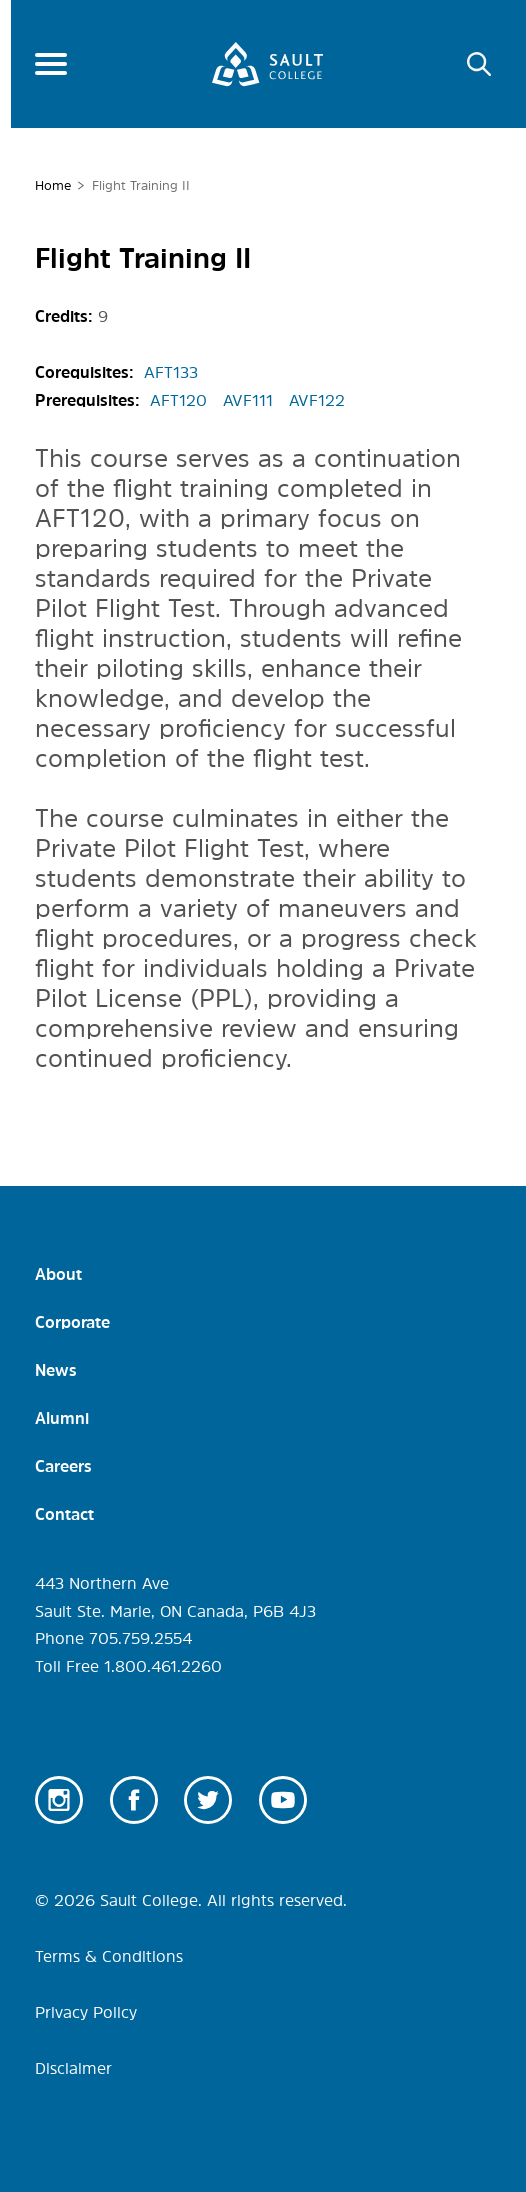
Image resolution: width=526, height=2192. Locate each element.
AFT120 (178, 400)
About (58, 1274)
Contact (64, 1514)
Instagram (59, 1800)
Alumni (62, 1418)
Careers (63, 1466)
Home (53, 185)
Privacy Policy (86, 2012)
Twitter (208, 1800)
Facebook (134, 1800)
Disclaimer (73, 2068)
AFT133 (171, 372)
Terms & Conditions (109, 1956)
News (56, 1370)
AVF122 (317, 400)
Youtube (283, 1800)
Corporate (72, 1322)
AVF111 (248, 400)
